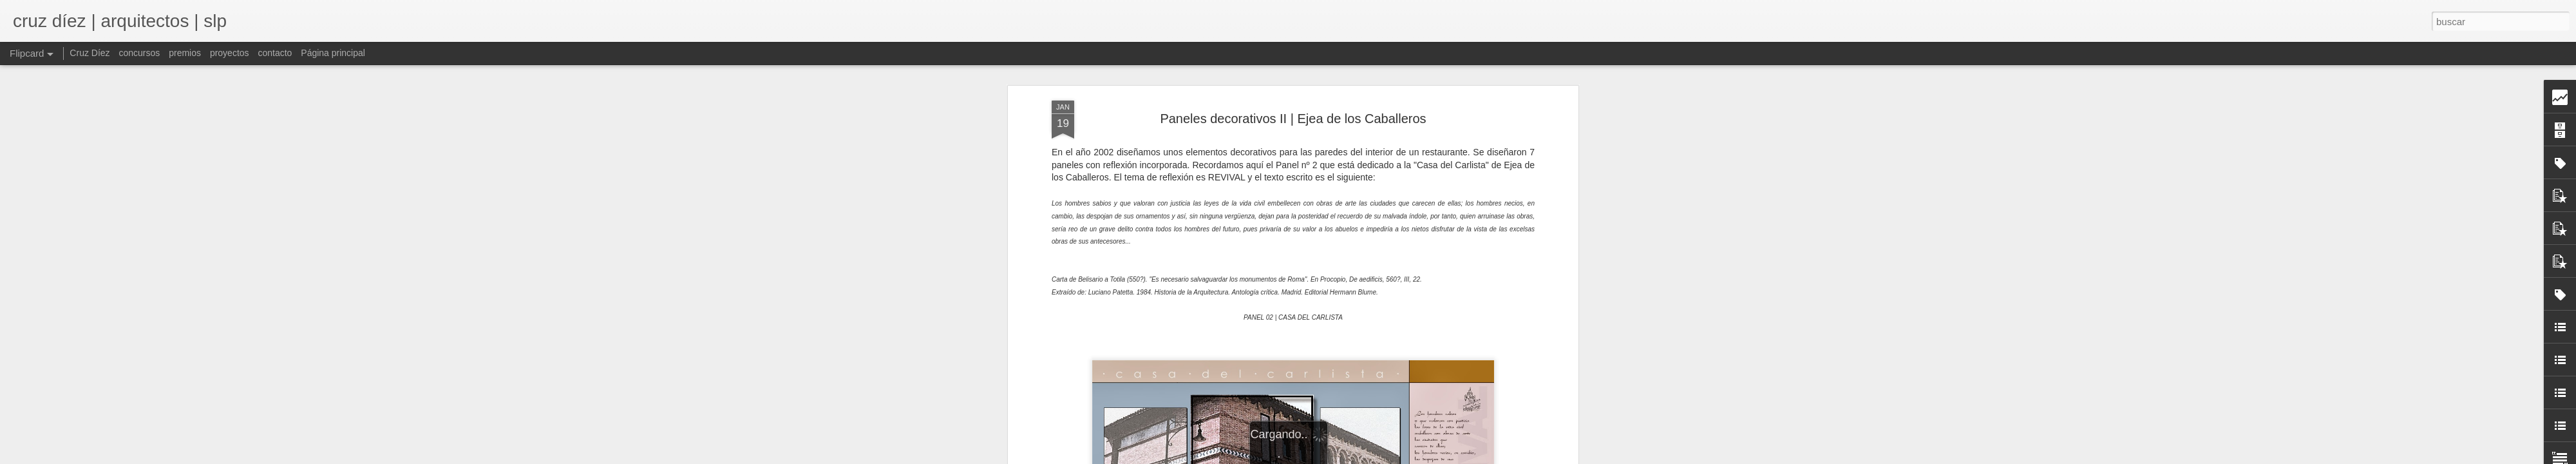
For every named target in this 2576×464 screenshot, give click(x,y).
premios (185, 53)
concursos (139, 53)
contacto (275, 53)
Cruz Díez (89, 53)
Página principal (333, 53)
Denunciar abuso (1441, 457)
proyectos (229, 53)
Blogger (1398, 457)
